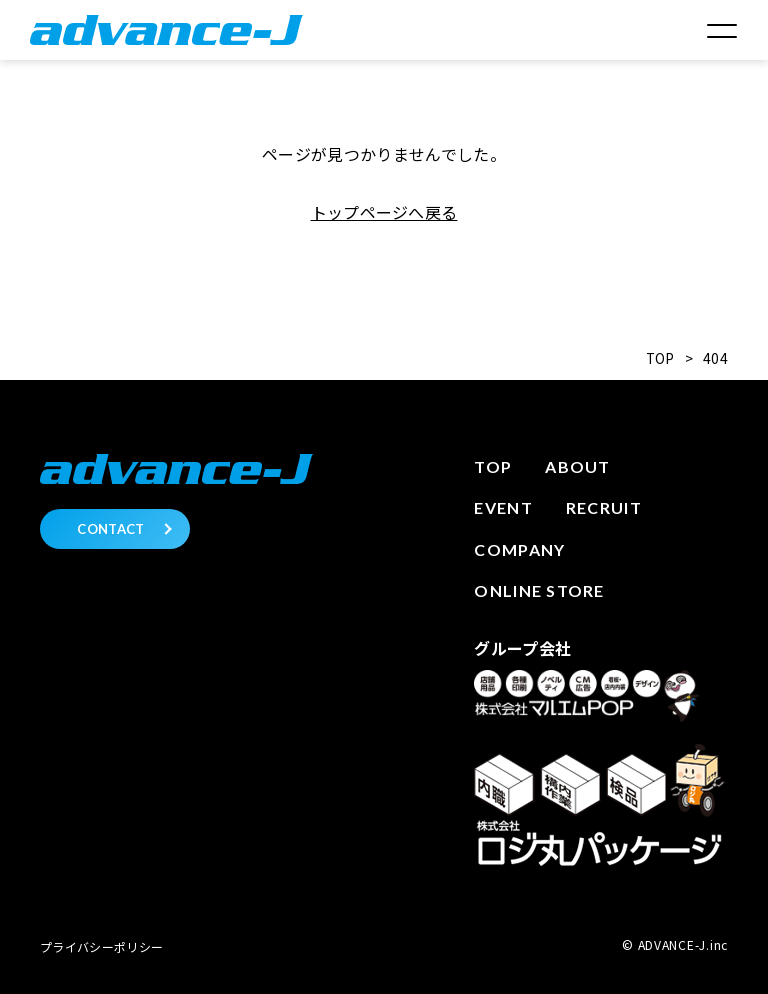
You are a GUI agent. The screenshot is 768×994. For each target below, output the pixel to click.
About (577, 466)
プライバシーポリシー (101, 946)
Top (493, 466)
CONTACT (110, 529)
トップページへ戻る (384, 212)
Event (503, 507)
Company (519, 549)
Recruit (604, 507)
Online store (539, 590)
